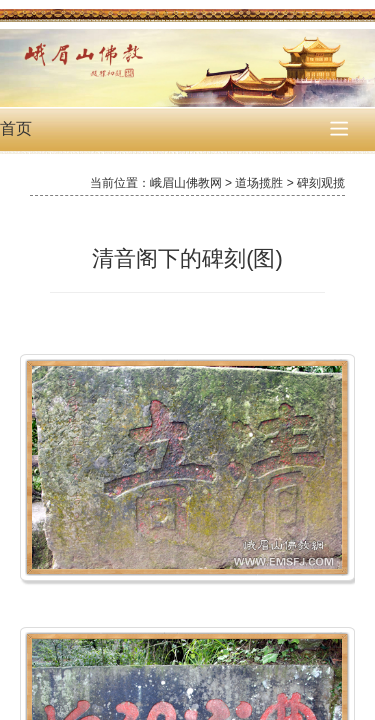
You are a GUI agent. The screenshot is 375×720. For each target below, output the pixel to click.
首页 (16, 128)
